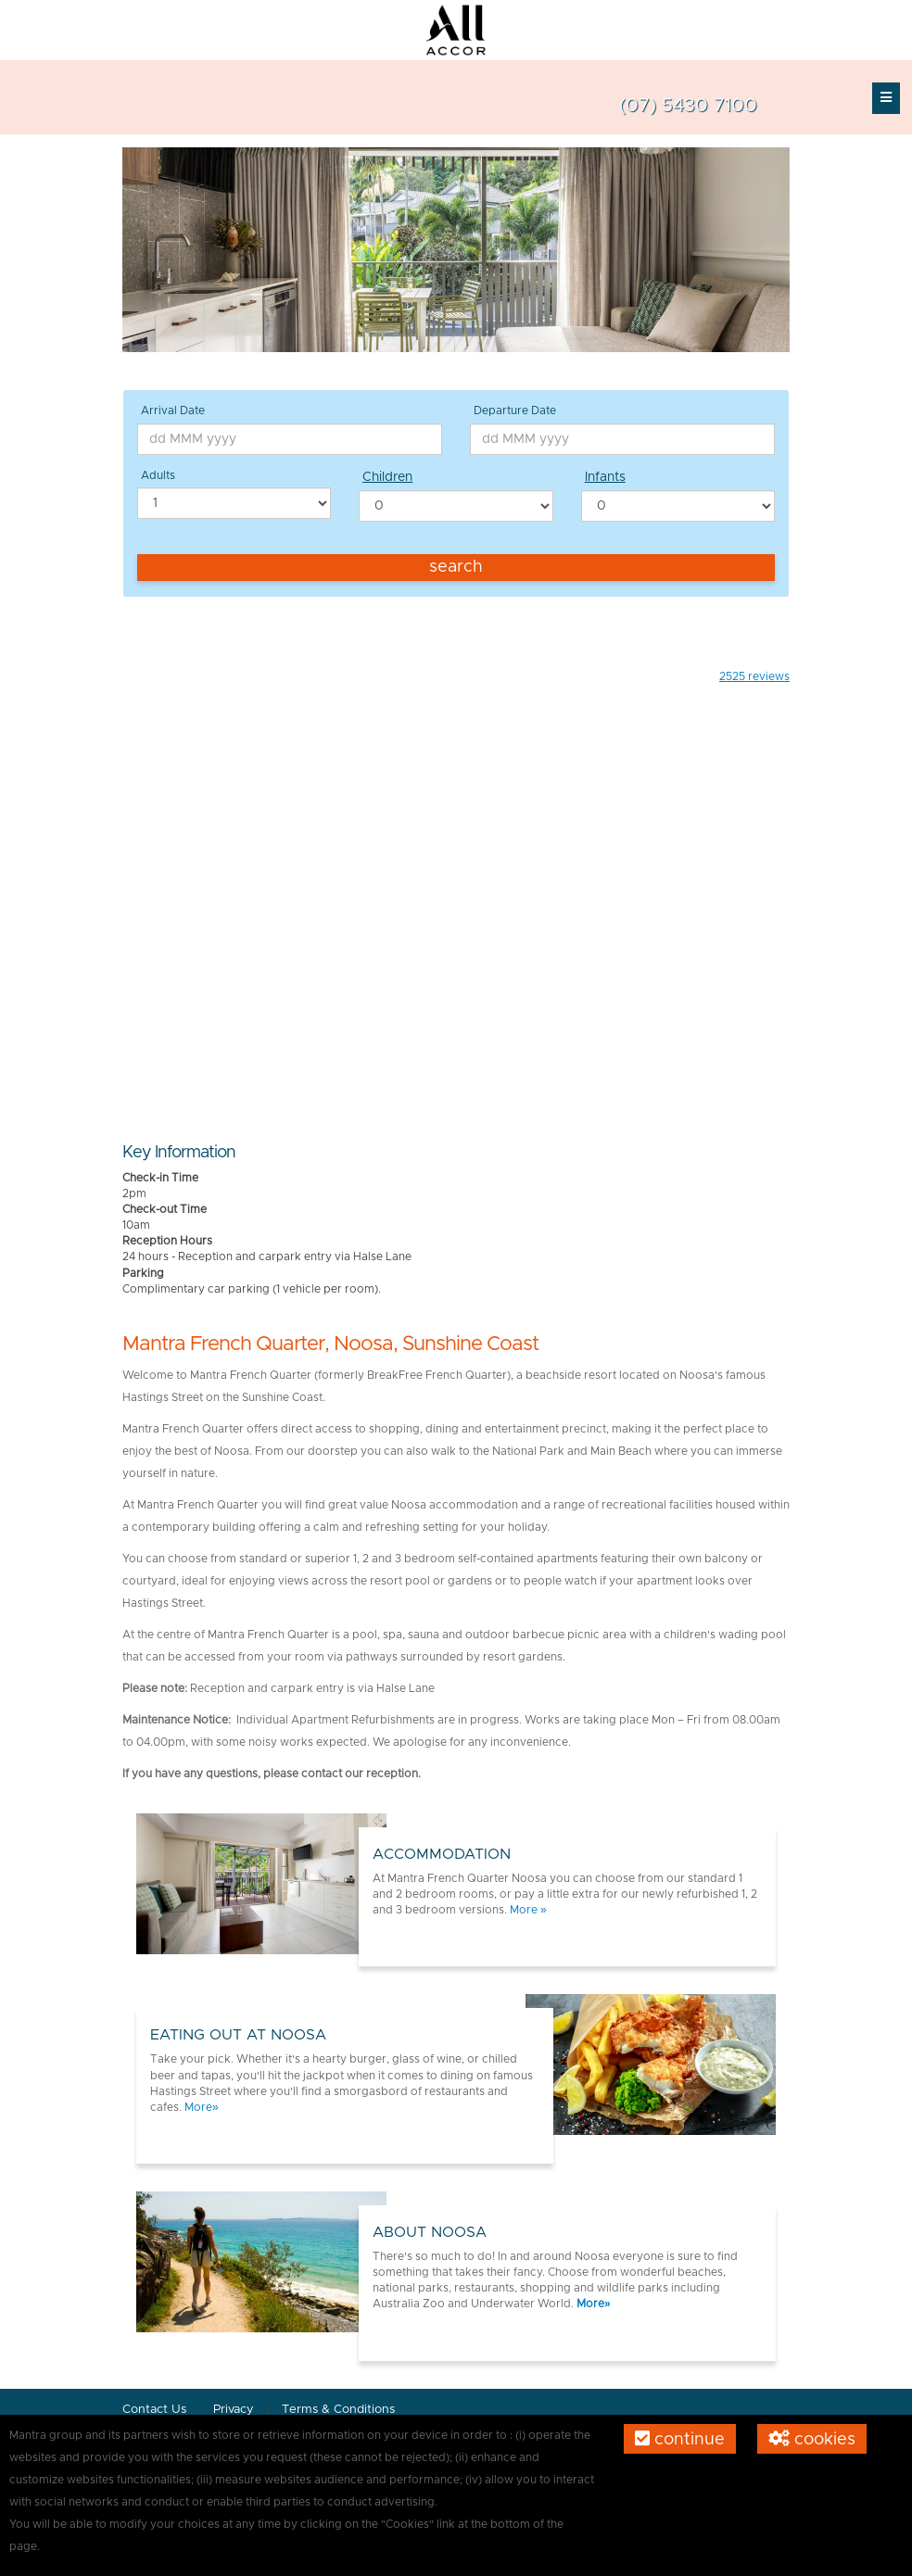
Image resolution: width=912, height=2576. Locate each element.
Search (456, 567)
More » (528, 1909)
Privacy (235, 2410)
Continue (680, 2439)
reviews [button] (754, 676)
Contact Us (154, 2410)
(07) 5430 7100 (688, 105)
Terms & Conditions (338, 2410)
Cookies (811, 2439)
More (590, 2303)
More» (201, 2107)
